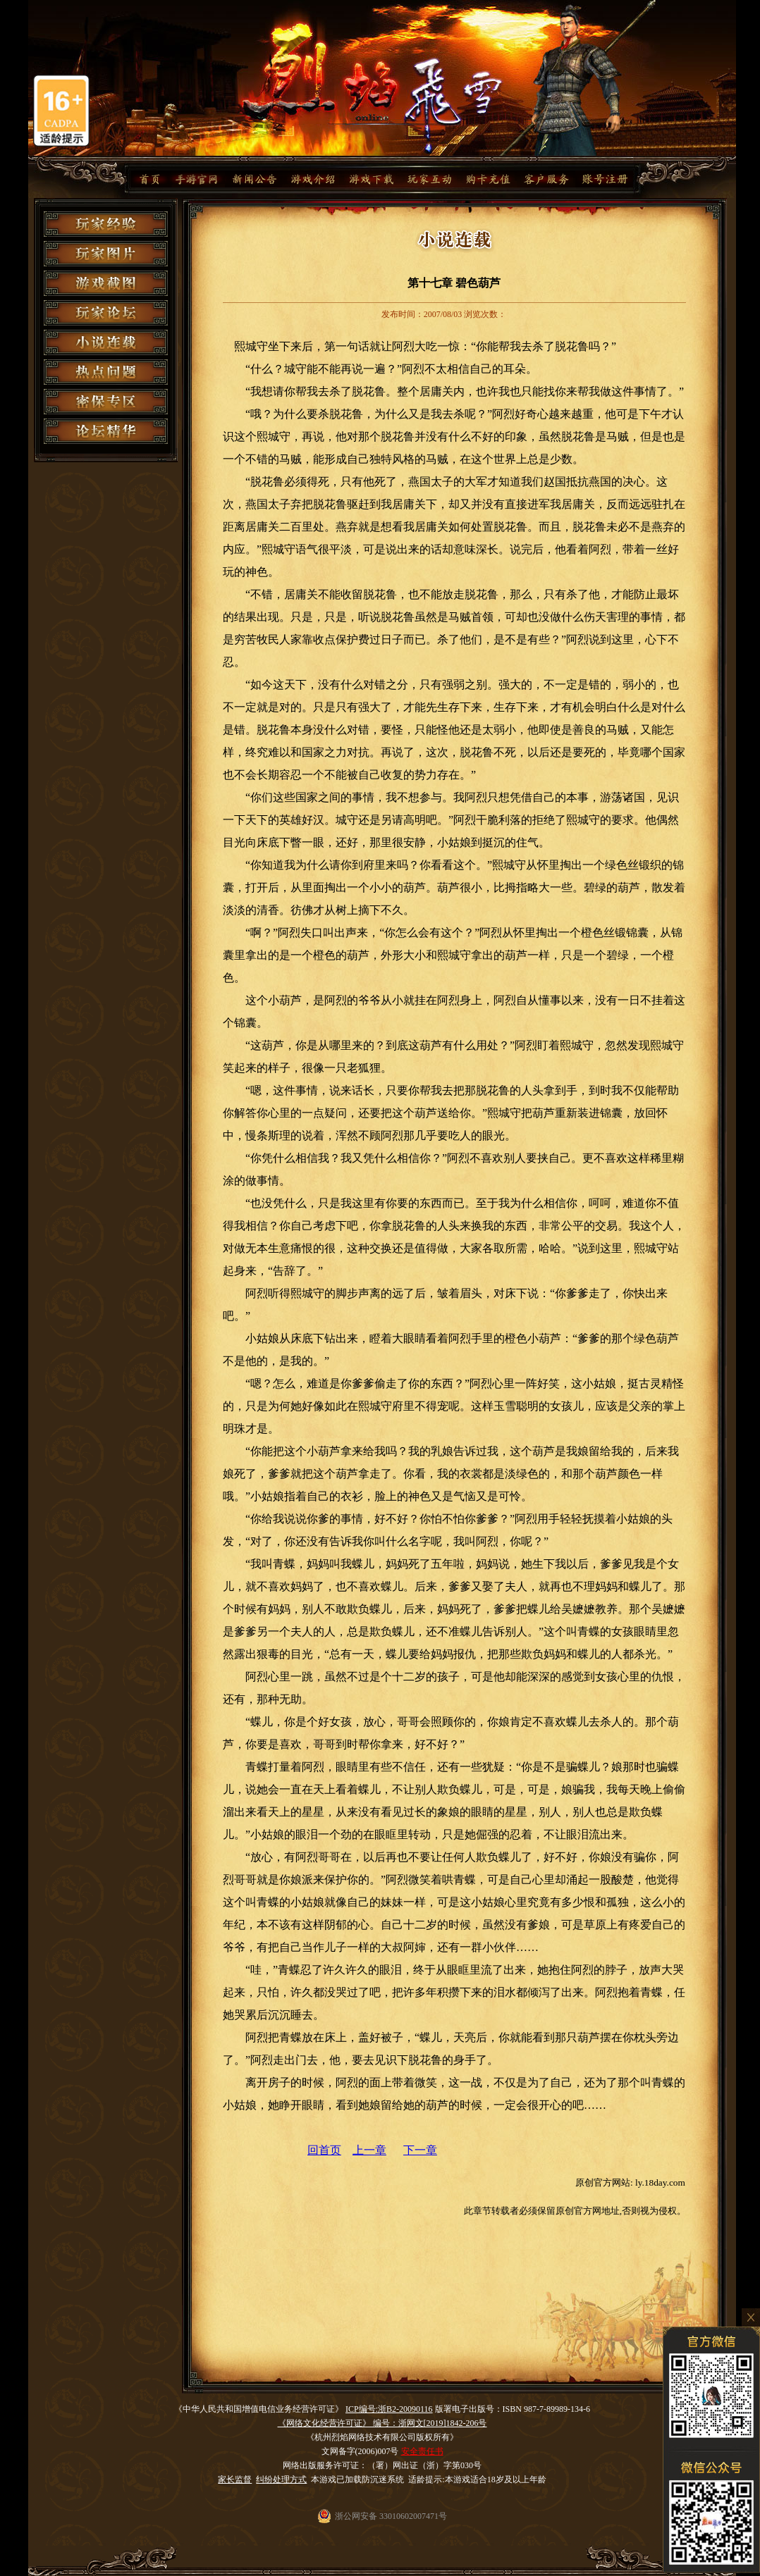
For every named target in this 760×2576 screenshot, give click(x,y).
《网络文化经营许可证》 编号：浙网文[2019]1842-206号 (382, 2423)
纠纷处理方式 (281, 2479)
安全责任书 (422, 2451)
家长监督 (235, 2479)
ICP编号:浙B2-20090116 (389, 2409)
